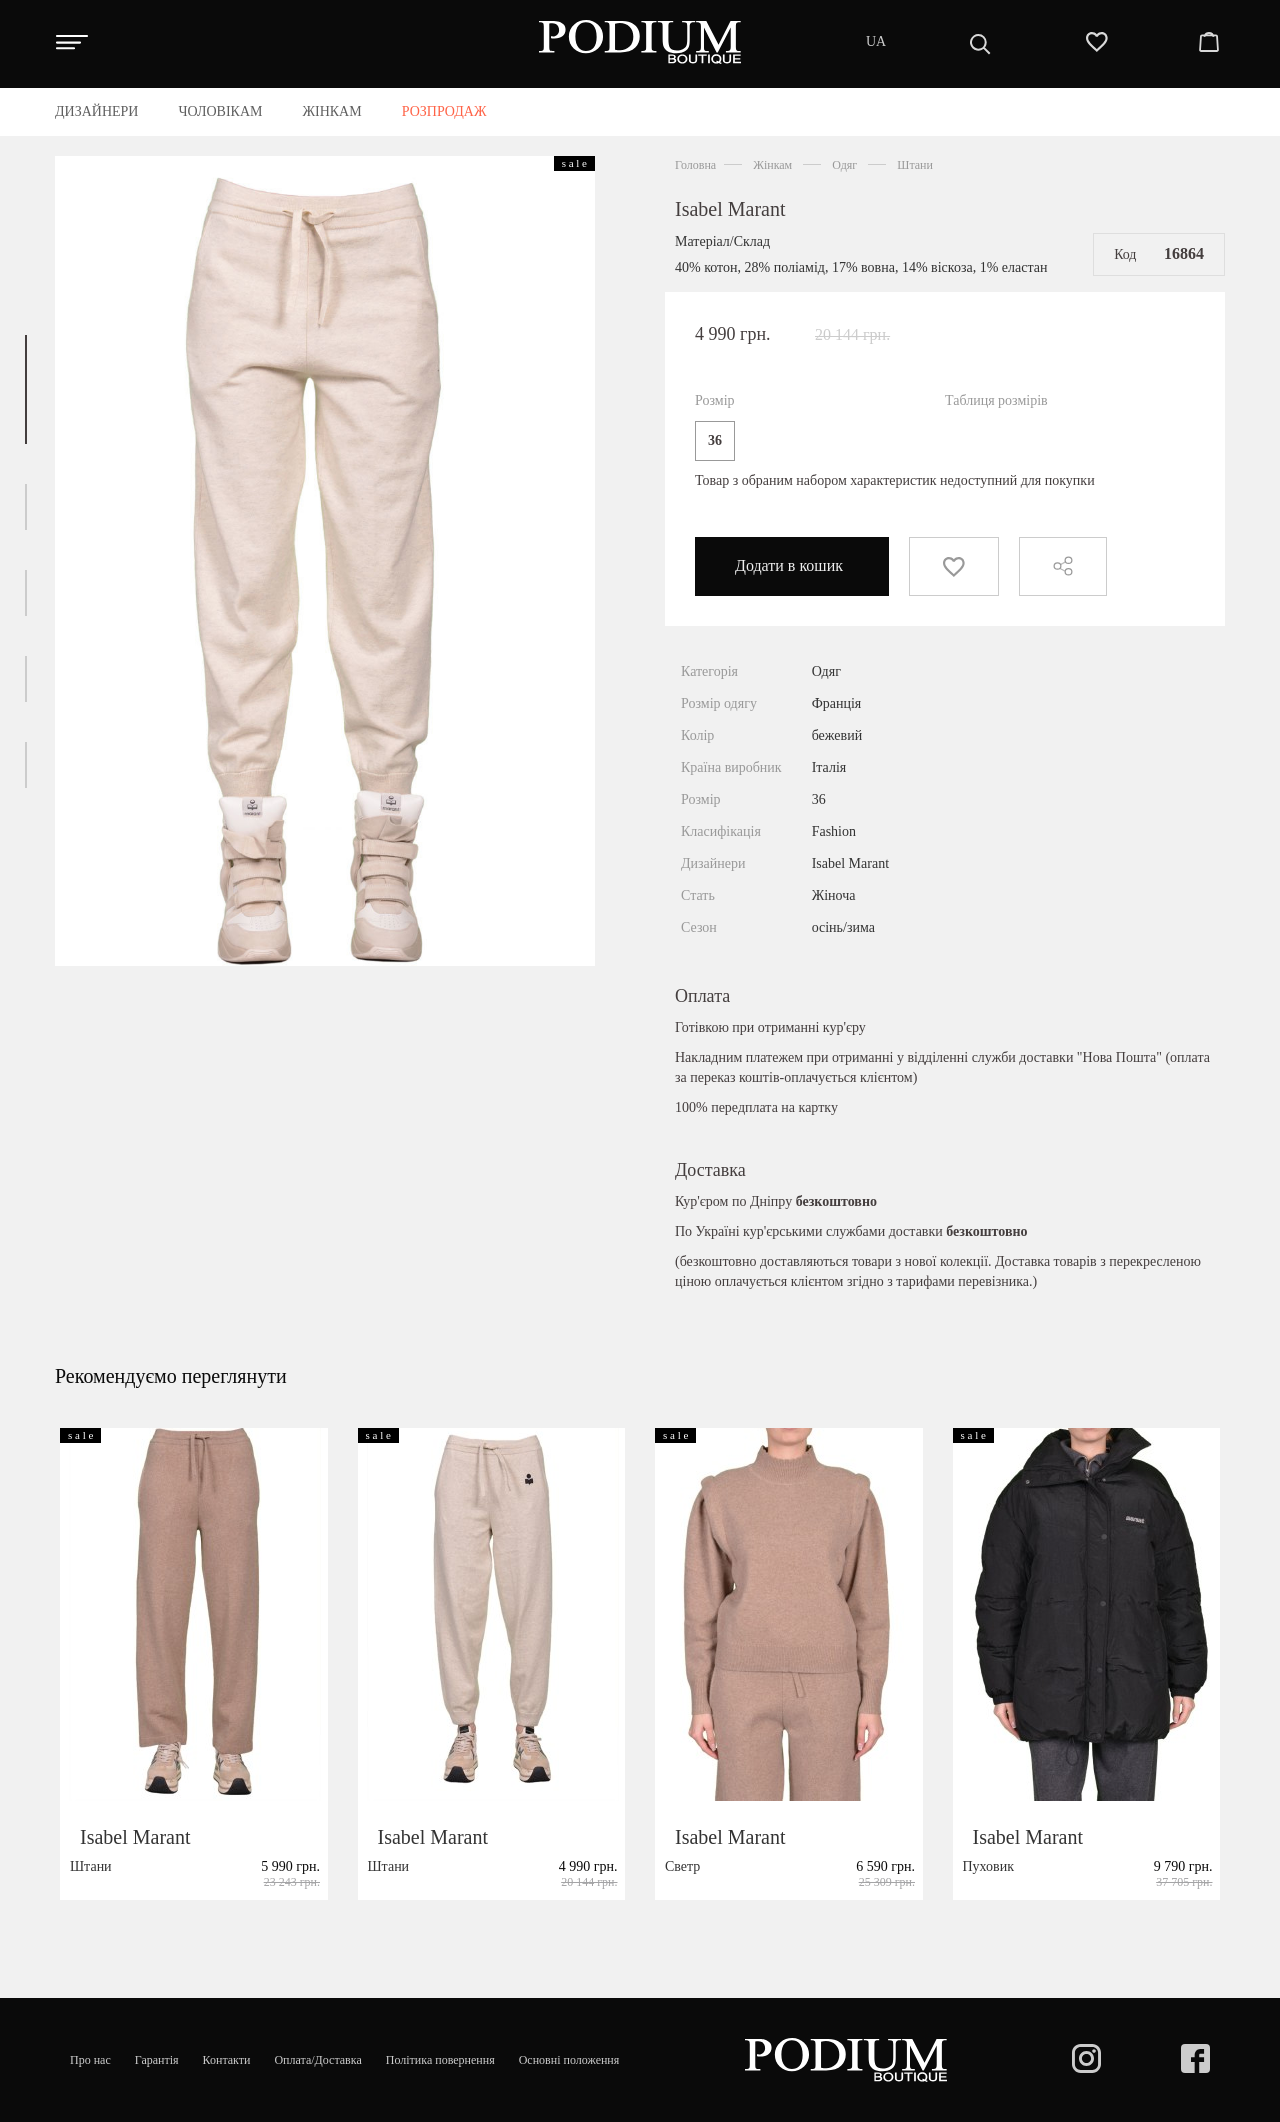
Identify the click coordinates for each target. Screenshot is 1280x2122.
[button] (26, 389)
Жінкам (772, 165)
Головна (695, 165)
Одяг (844, 165)
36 (715, 440)
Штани (915, 165)
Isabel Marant (730, 209)
